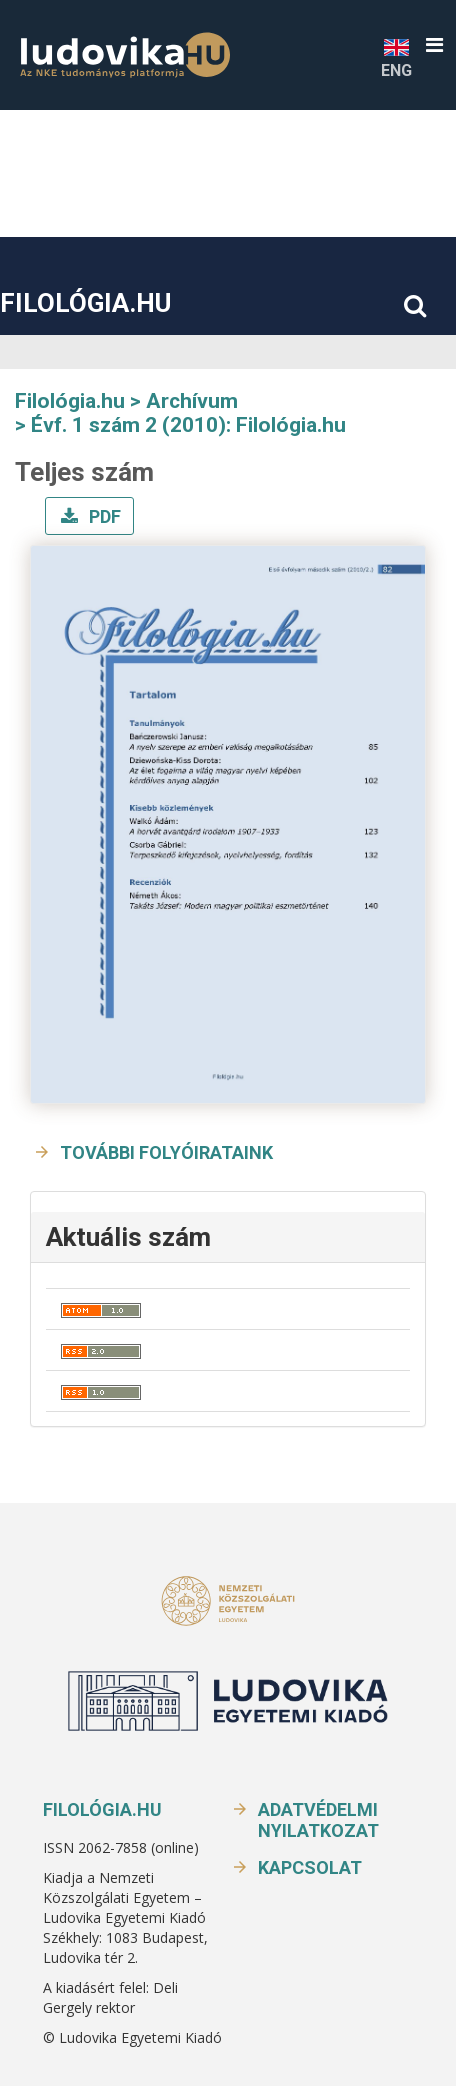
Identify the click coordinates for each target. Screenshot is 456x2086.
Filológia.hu (85, 303)
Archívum (192, 401)
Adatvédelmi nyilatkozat (318, 1820)
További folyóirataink (166, 1152)
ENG (396, 57)
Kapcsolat (310, 1867)
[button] (434, 45)
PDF (103, 516)
